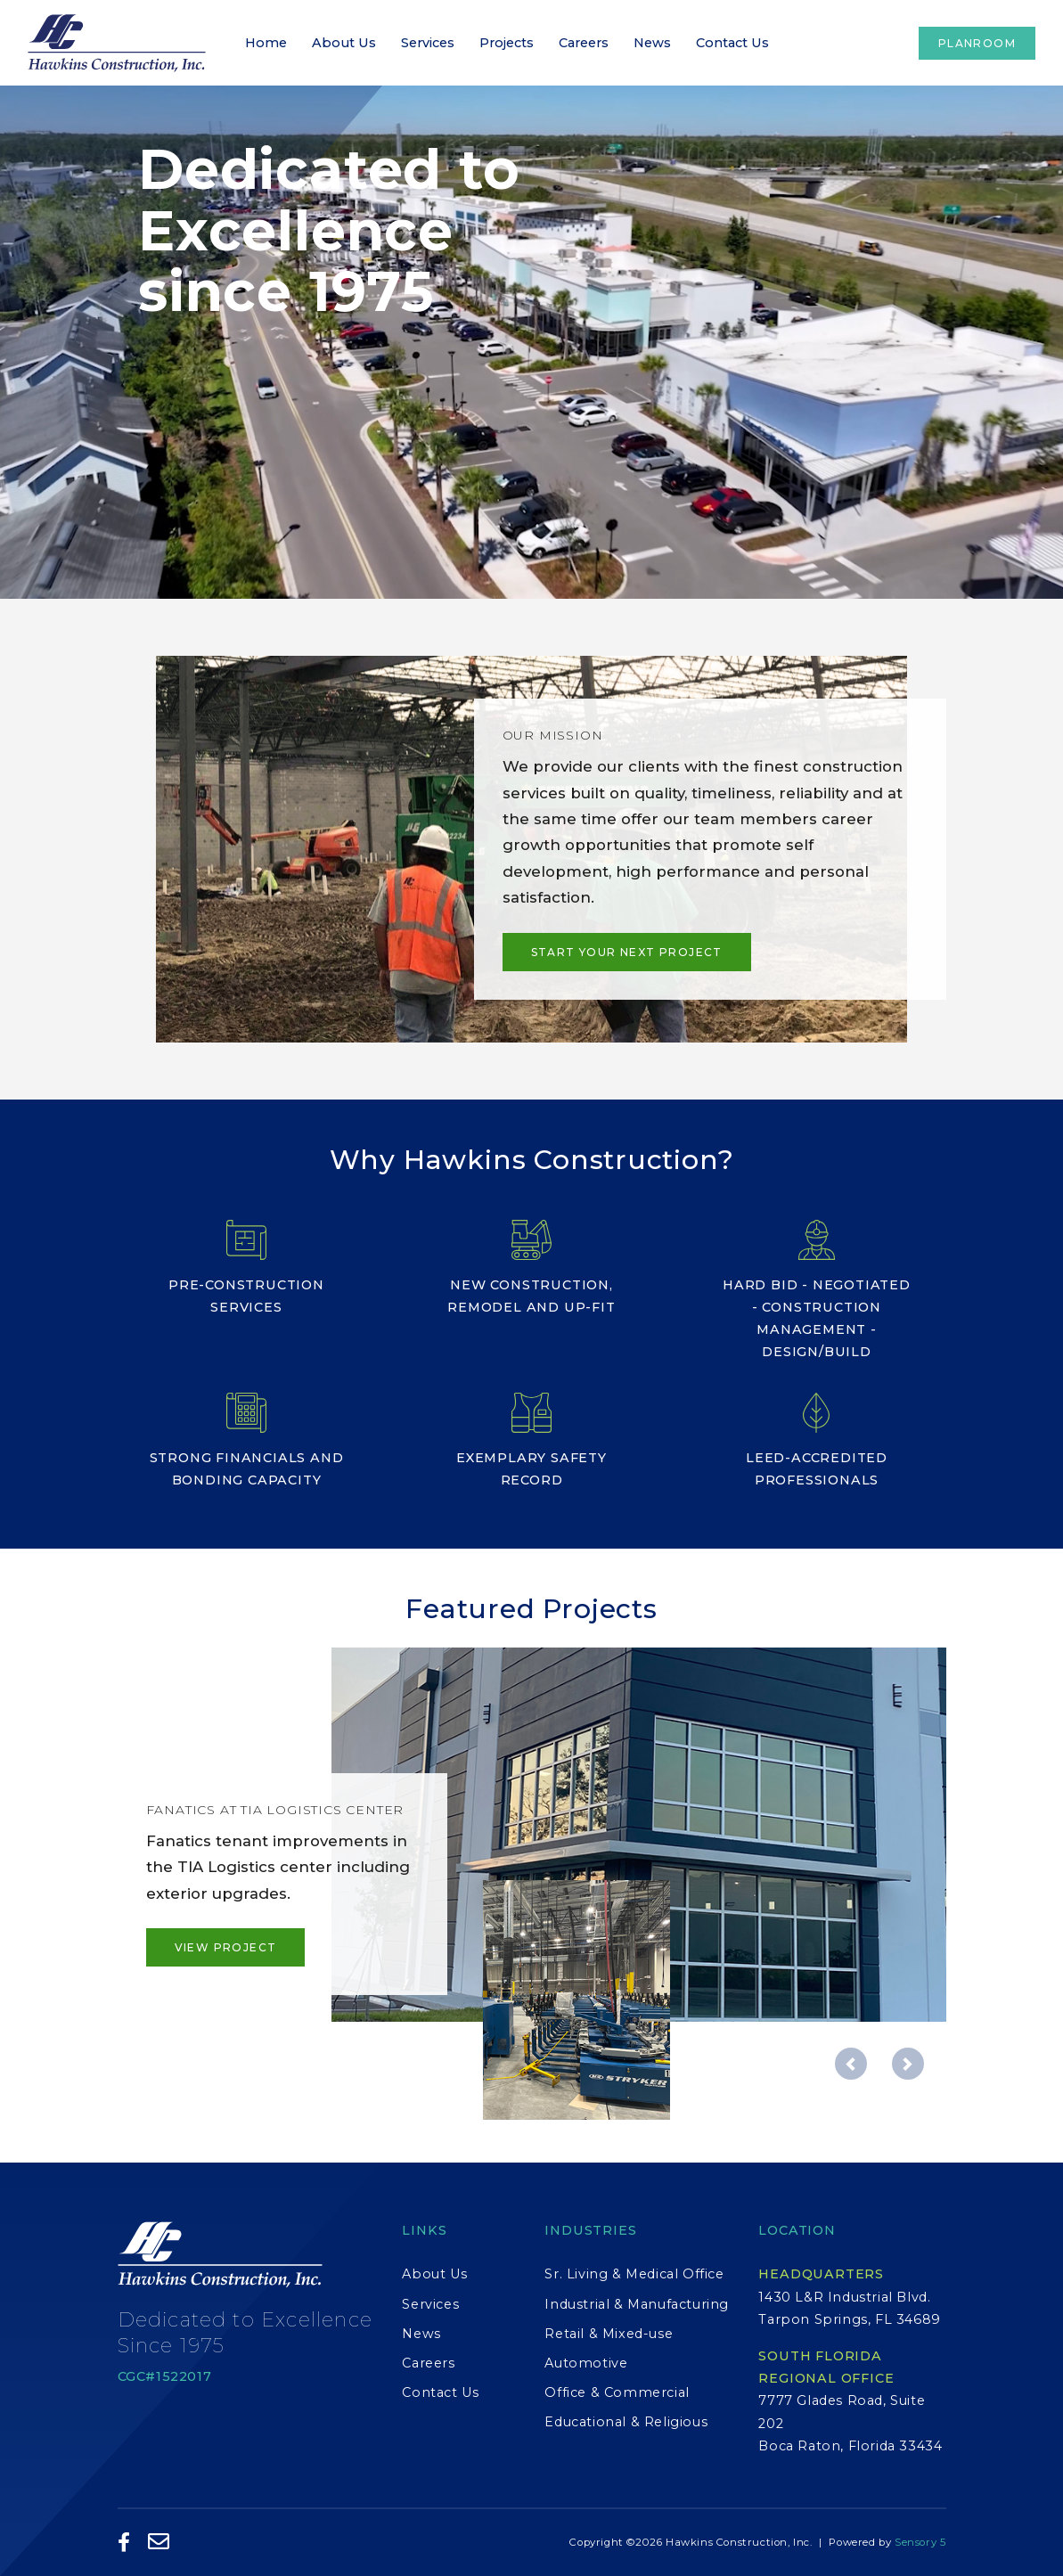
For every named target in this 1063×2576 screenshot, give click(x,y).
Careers (584, 43)
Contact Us (732, 43)
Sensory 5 (920, 2542)
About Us (344, 43)
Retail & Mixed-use (608, 2334)
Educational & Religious (625, 2422)
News (652, 43)
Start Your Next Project (627, 952)
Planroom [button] (977, 43)
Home (266, 43)
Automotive (585, 2363)
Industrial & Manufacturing (636, 2304)
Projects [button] (506, 43)
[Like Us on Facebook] (124, 2543)
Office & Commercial (616, 2392)
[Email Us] (159, 2543)
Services (427, 43)
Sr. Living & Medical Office (634, 2274)
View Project (226, 1947)
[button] (851, 2064)
